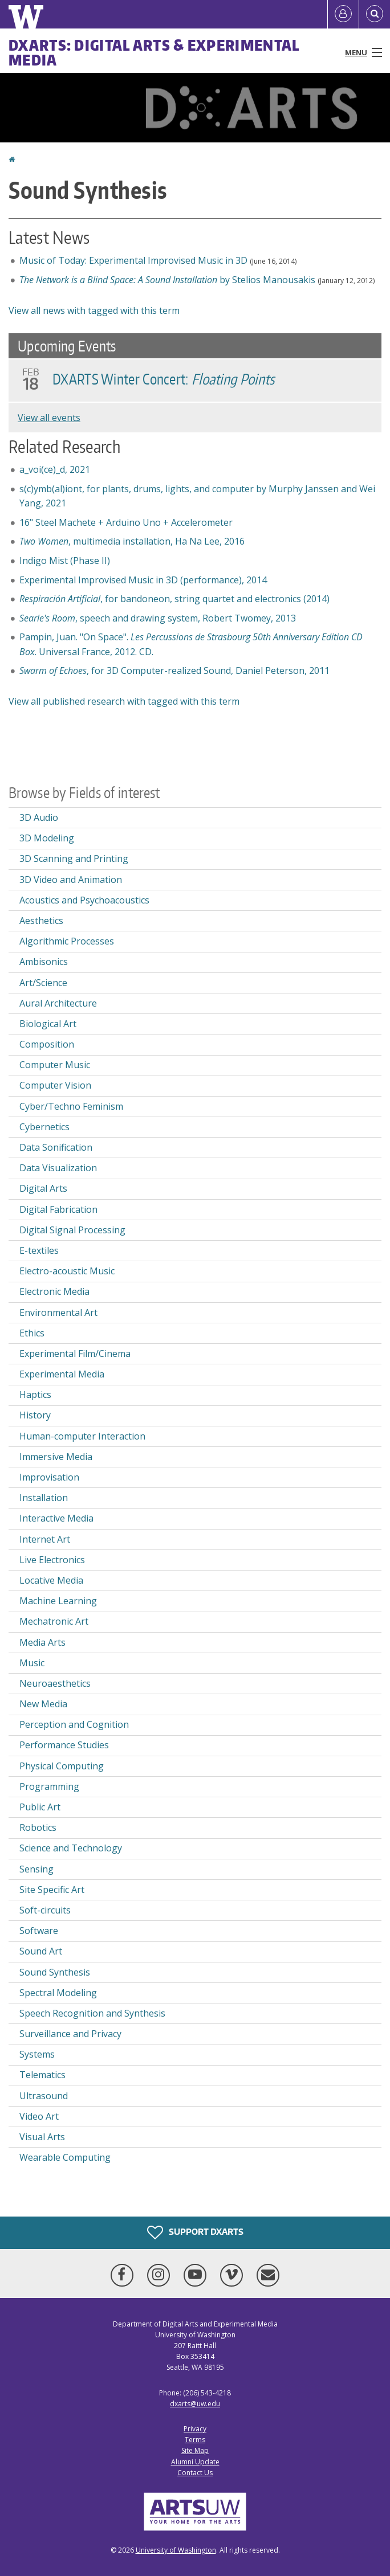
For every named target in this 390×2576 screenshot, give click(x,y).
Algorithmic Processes (66, 941)
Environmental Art (58, 1312)
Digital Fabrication (58, 1209)
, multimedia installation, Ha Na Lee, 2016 (132, 541)
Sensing (36, 1869)
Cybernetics (44, 1127)
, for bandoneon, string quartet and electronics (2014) (174, 598)
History (35, 1415)
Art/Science (43, 982)
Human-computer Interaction (82, 1436)
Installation (43, 1497)
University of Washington (176, 2550)
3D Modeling (46, 838)
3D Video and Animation (70, 879)
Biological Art (47, 1023)
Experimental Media (61, 1374)
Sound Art (40, 1951)
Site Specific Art (51, 1889)
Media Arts (42, 1642)
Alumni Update (195, 2462)
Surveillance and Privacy (70, 2033)
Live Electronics (52, 1559)
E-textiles (39, 1250)
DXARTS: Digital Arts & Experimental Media (154, 52)
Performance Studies (64, 1745)
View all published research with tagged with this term (124, 701)
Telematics (42, 2074)
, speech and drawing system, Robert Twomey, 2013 (157, 618)
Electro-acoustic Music (67, 1271)
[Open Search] (374, 14)
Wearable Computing (65, 2157)
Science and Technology (70, 1848)
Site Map (195, 2450)
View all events (49, 417)
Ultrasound (43, 2096)
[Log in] (343, 14)
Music (31, 1663)
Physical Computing (61, 1766)
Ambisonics (43, 961)
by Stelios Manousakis (167, 279)
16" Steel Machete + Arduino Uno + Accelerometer (126, 522)
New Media (43, 1704)
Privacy (195, 2429)
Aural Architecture (58, 1003)
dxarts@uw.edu (195, 2404)
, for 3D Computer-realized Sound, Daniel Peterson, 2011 (174, 670)
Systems (37, 2054)
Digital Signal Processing (72, 1230)
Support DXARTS (195, 2232)
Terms (195, 2439)
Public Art (39, 1807)
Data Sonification (55, 1147)
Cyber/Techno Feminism (71, 1106)
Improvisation (49, 1477)
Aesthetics (41, 920)
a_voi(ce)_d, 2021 (54, 469)
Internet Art (44, 1539)
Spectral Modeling (58, 1992)
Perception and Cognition (74, 1724)
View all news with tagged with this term (94, 310)
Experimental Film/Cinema (75, 1353)
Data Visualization (58, 1168)
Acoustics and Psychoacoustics (84, 900)
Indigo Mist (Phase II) (64, 560)
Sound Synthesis (54, 1972)
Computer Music (54, 1064)
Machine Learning (58, 1600)
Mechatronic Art (53, 1621)
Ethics (31, 1333)
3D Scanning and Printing (73, 858)
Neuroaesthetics (55, 1683)
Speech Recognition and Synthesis (92, 2013)
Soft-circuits (45, 1910)
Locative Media (51, 1580)
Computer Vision (55, 1085)
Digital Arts (43, 1188)
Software (38, 1930)
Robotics (37, 1827)
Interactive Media (56, 1518)
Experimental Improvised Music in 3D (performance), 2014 (143, 580)
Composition (46, 1044)
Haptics (35, 1394)
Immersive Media (55, 1456)
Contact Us (195, 2472)
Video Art (39, 2116)
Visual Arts (42, 2137)
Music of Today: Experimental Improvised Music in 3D (133, 260)
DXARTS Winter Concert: (163, 379)
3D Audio (38, 817)
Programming (49, 1786)
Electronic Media (54, 1291)
